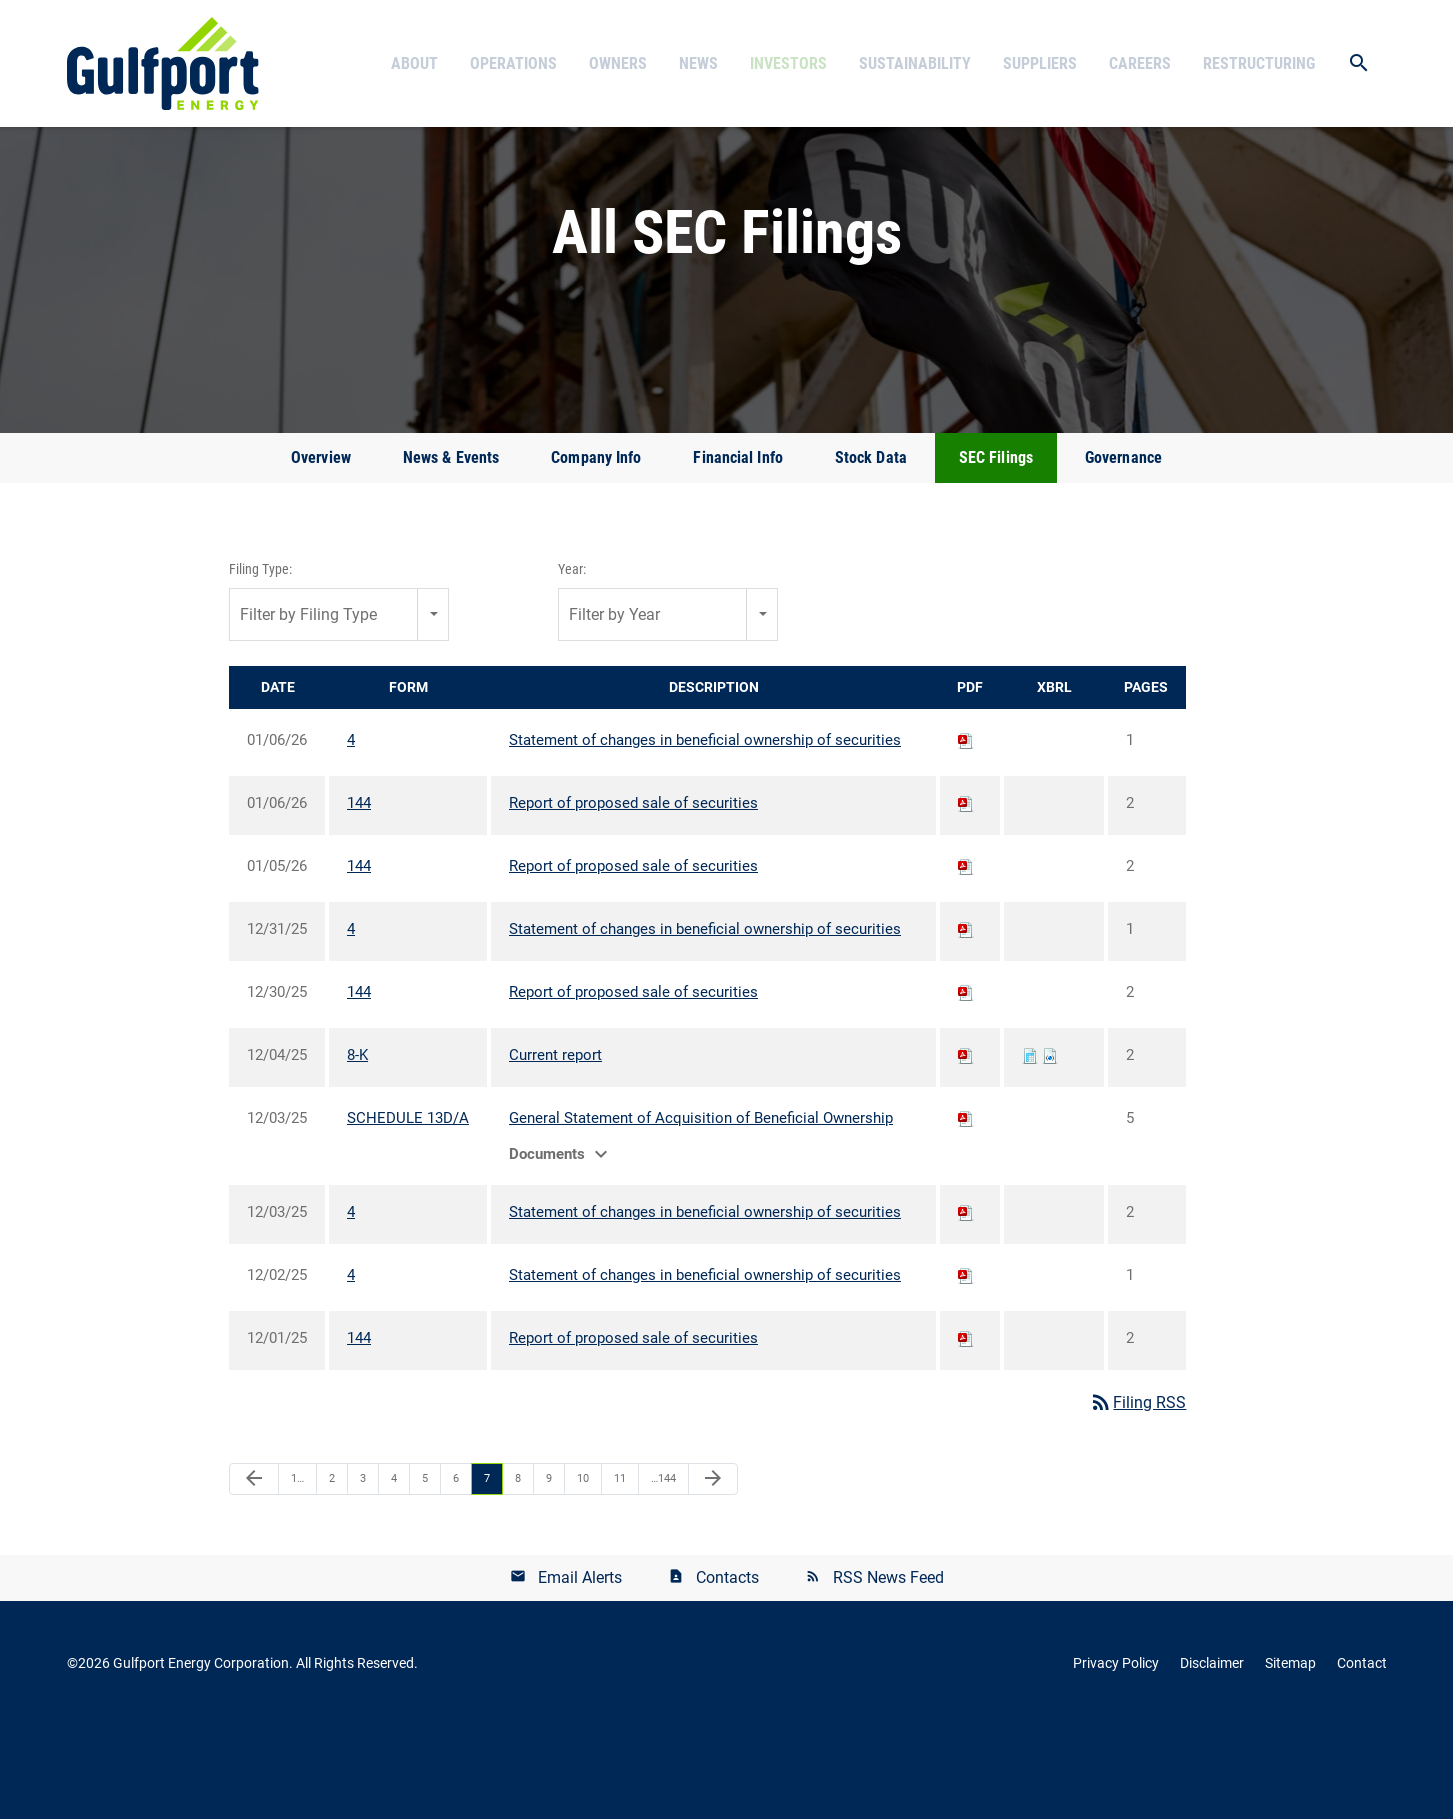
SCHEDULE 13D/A (408, 1212)
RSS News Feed (888, 1671)
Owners (618, 63)
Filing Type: (260, 663)
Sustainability (915, 63)
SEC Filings (996, 551)
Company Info (596, 551)
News (698, 63)
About (414, 63)
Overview (321, 551)
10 (583, 1572)
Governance (1123, 551)
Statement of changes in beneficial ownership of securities (705, 834)
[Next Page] (713, 1573)
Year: (572, 663)
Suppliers (1040, 63)
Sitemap (1290, 1757)
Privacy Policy (1116, 1757)
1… (297, 1572)
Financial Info (737, 551)
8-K (357, 1149)
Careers (1140, 63)
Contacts (727, 1671)
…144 (663, 1572)
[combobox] (339, 708)
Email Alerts (580, 1671)
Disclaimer (1212, 1757)
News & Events (451, 551)
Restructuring (1259, 63)
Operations (513, 63)
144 (359, 897)
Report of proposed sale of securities (633, 897)
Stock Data (871, 551)
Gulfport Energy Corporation (201, 1757)
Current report (555, 1149)
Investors (788, 63)
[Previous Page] (254, 1573)
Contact (1362, 1757)
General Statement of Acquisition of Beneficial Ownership (701, 1212)
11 (620, 1572)
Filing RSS (1137, 1496)
